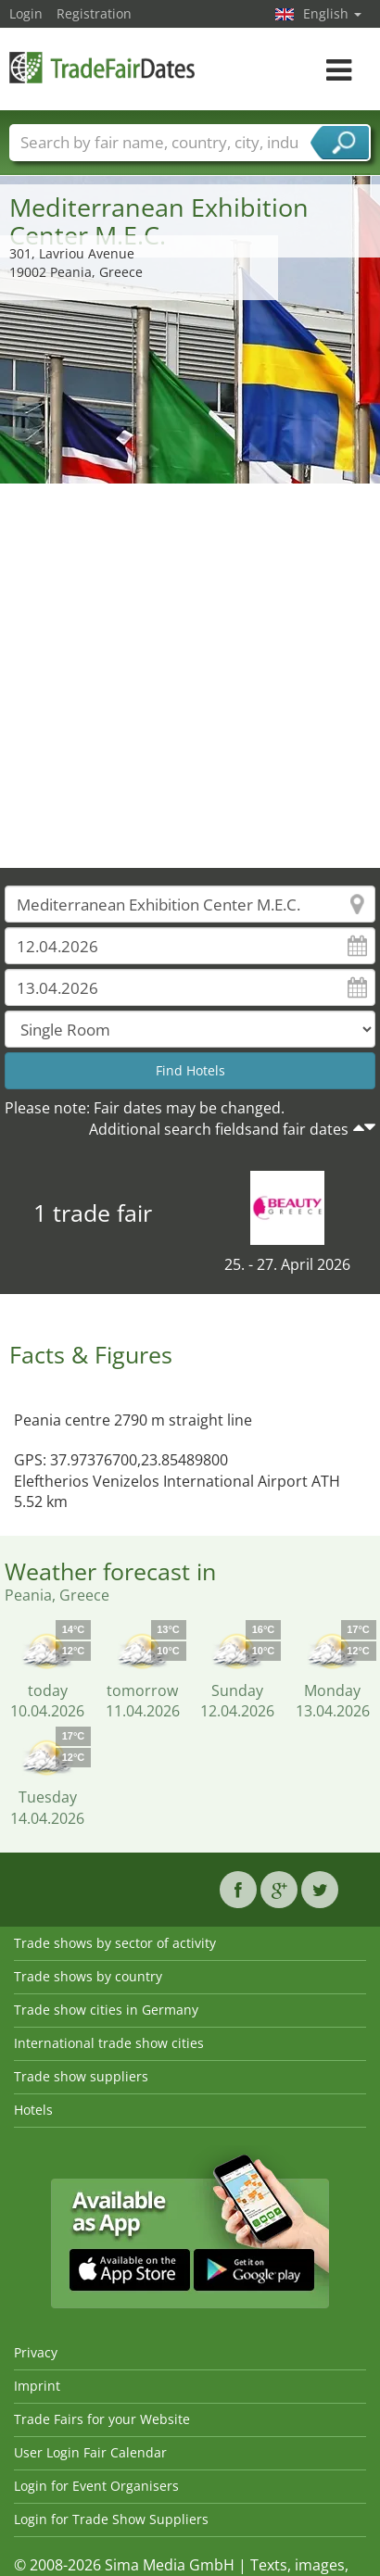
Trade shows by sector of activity (115, 1943)
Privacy (35, 2352)
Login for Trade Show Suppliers (111, 2519)
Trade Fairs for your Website (102, 2419)
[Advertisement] (183, 676)
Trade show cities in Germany (106, 2009)
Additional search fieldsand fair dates (218, 1129)
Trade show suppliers (81, 2076)
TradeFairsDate (102, 67)
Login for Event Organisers (96, 2485)
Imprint (37, 2385)
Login (26, 13)
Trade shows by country (88, 1976)
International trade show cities (109, 2043)
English (332, 13)
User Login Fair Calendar (90, 2452)
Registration (94, 13)
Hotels (33, 2109)
